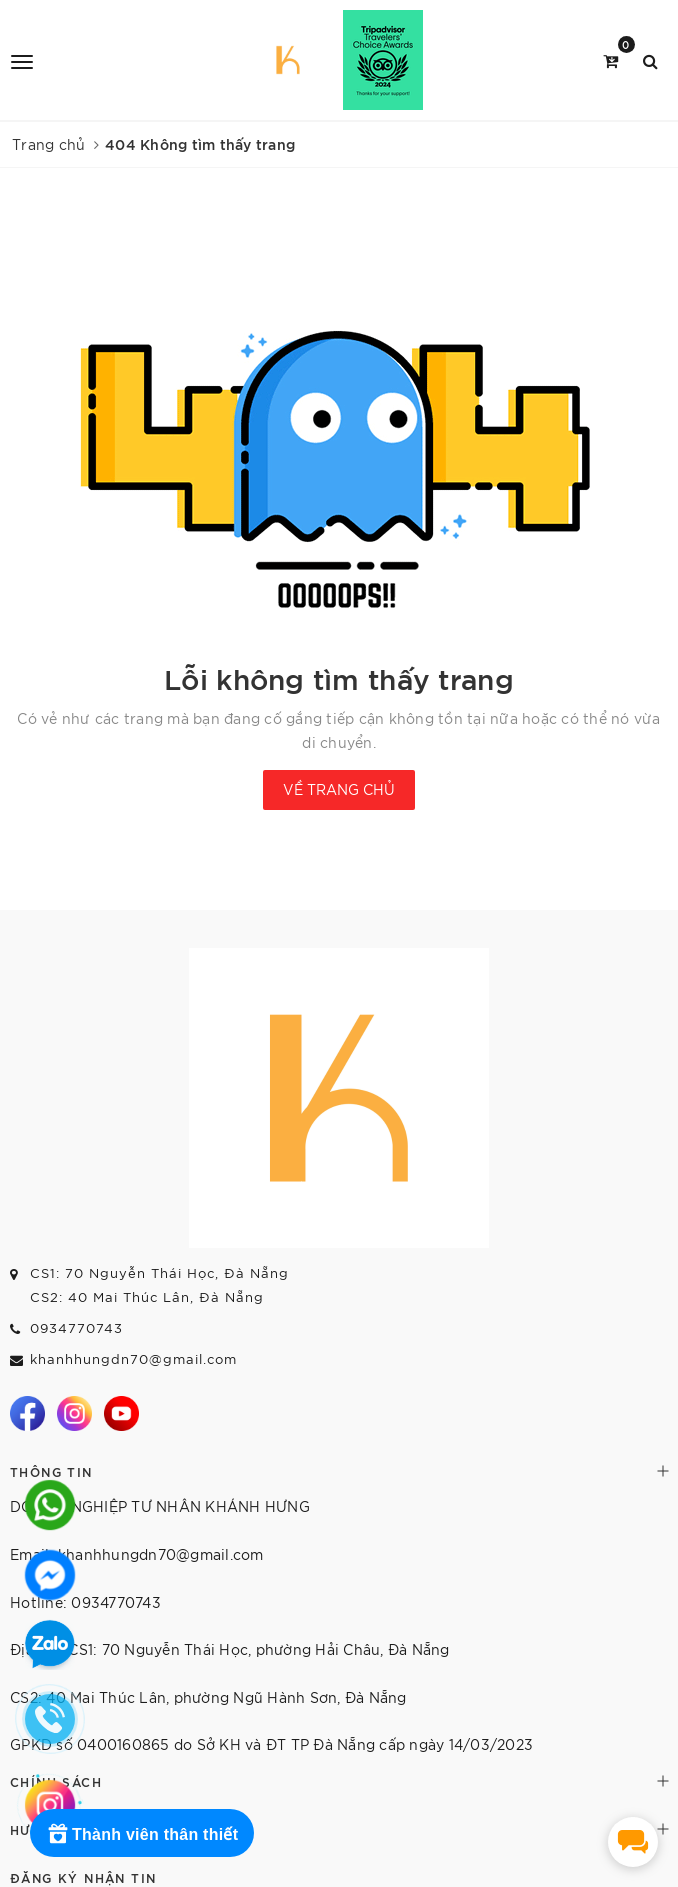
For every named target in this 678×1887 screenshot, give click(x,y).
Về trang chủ (339, 789)
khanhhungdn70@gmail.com (133, 1358)
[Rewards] (142, 1833)
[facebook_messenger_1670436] (633, 1842)
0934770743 (76, 1327)
